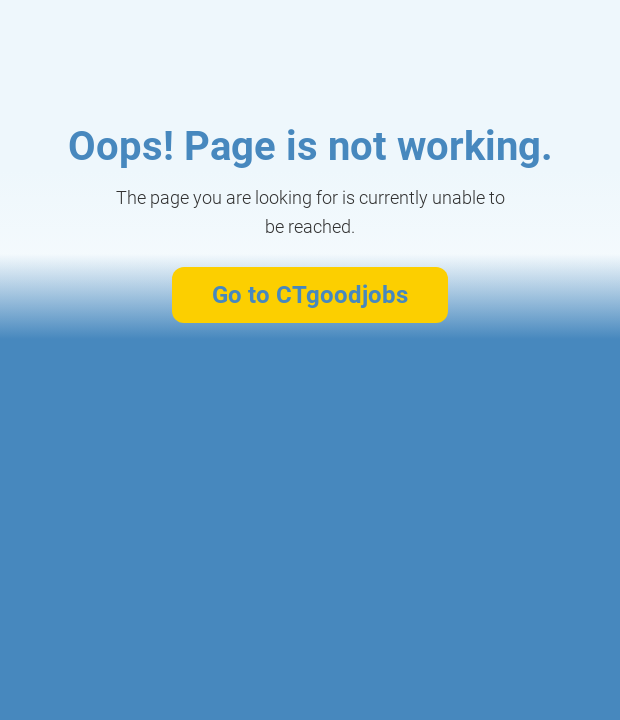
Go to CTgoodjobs (310, 295)
